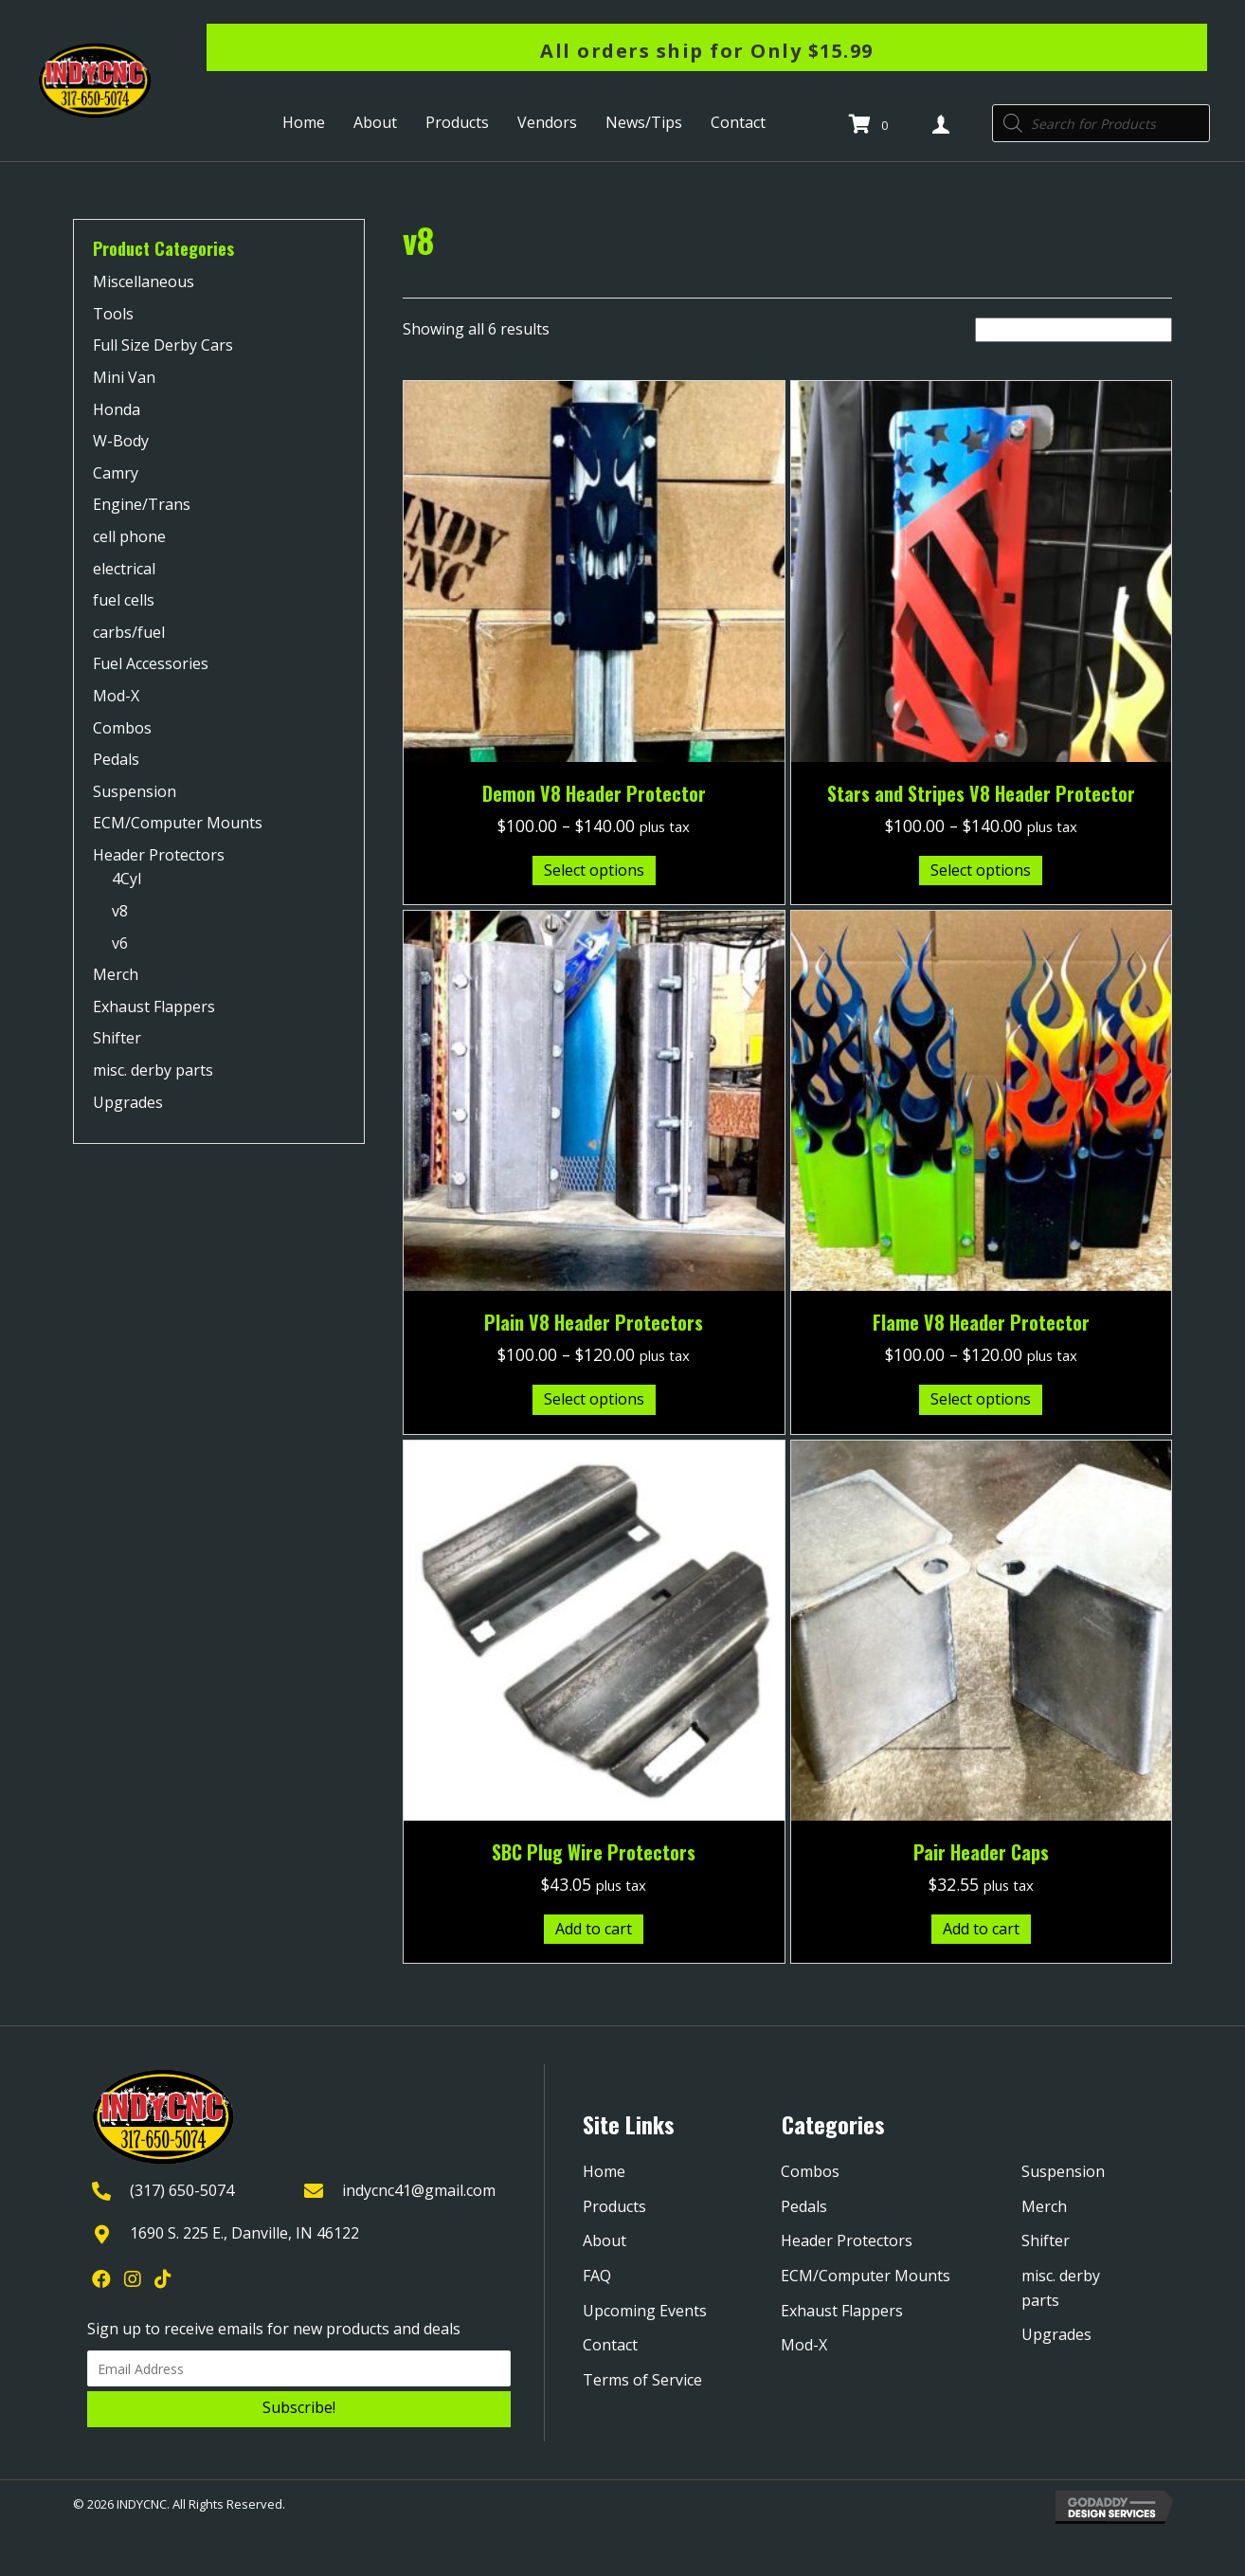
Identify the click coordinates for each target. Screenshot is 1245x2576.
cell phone (129, 536)
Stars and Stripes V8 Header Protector (981, 793)
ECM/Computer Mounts (177, 822)
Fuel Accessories (150, 663)
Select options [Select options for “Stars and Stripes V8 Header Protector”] (980, 870)
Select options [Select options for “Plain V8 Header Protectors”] (594, 1398)
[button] (299, 2409)
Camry (115, 473)
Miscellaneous (143, 281)
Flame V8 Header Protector (981, 1322)
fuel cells (123, 600)
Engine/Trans (141, 504)
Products (614, 2206)
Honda (116, 409)
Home (604, 2171)
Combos (122, 727)
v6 (120, 943)
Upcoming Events (645, 2310)
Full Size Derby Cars (163, 345)
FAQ (597, 2275)
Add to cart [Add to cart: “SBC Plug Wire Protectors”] (593, 1928)
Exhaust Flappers (154, 1006)
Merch (115, 974)
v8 (120, 910)
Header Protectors (159, 854)
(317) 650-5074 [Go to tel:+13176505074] (182, 2190)
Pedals (116, 759)
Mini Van (124, 377)
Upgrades (128, 1102)
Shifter (117, 1037)
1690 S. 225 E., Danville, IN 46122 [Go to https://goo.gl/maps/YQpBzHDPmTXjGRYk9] (244, 2232)
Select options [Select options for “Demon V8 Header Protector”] (594, 870)
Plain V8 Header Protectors (593, 1322)
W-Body (121, 440)
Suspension (134, 791)
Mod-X (116, 695)
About (604, 2240)
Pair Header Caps (981, 1852)
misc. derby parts (153, 1070)
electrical (124, 568)
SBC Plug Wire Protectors (593, 1852)
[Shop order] (1073, 329)
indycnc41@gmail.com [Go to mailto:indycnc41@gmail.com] (419, 2190)
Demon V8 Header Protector (594, 793)
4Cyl (126, 878)
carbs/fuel (129, 632)
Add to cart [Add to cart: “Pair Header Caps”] (981, 1928)
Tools (113, 313)
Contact (610, 2344)
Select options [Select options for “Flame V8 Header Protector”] (980, 1398)
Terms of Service (642, 2379)
